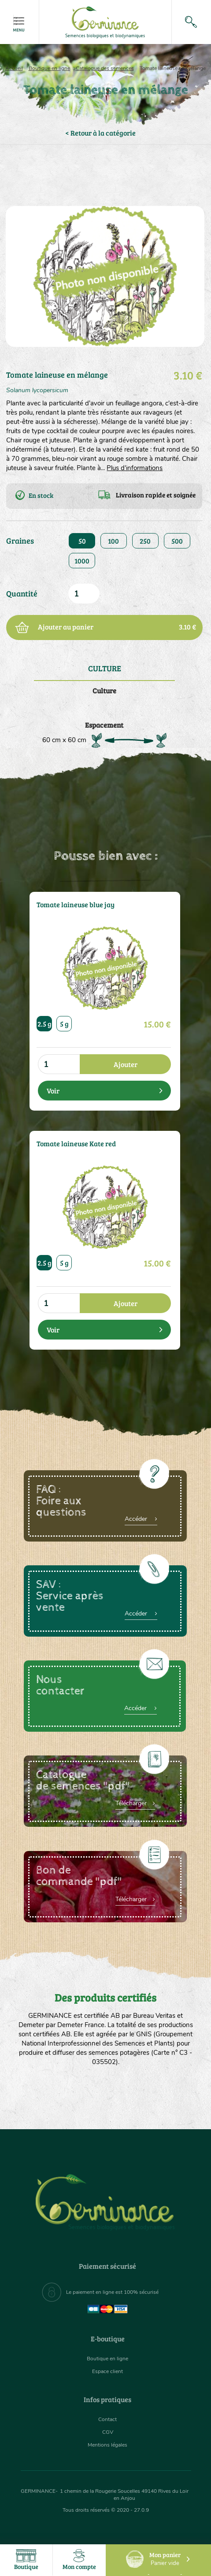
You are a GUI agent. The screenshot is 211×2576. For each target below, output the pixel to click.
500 (177, 540)
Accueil (14, 68)
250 (145, 540)
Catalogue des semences (105, 68)
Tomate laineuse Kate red (76, 1143)
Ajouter (125, 1064)
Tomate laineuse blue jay (76, 904)
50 (82, 540)
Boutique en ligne (49, 68)
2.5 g (44, 1023)
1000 (81, 560)
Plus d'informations (135, 468)
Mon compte (79, 2560)
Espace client (107, 2371)
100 (113, 540)
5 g (63, 1023)
